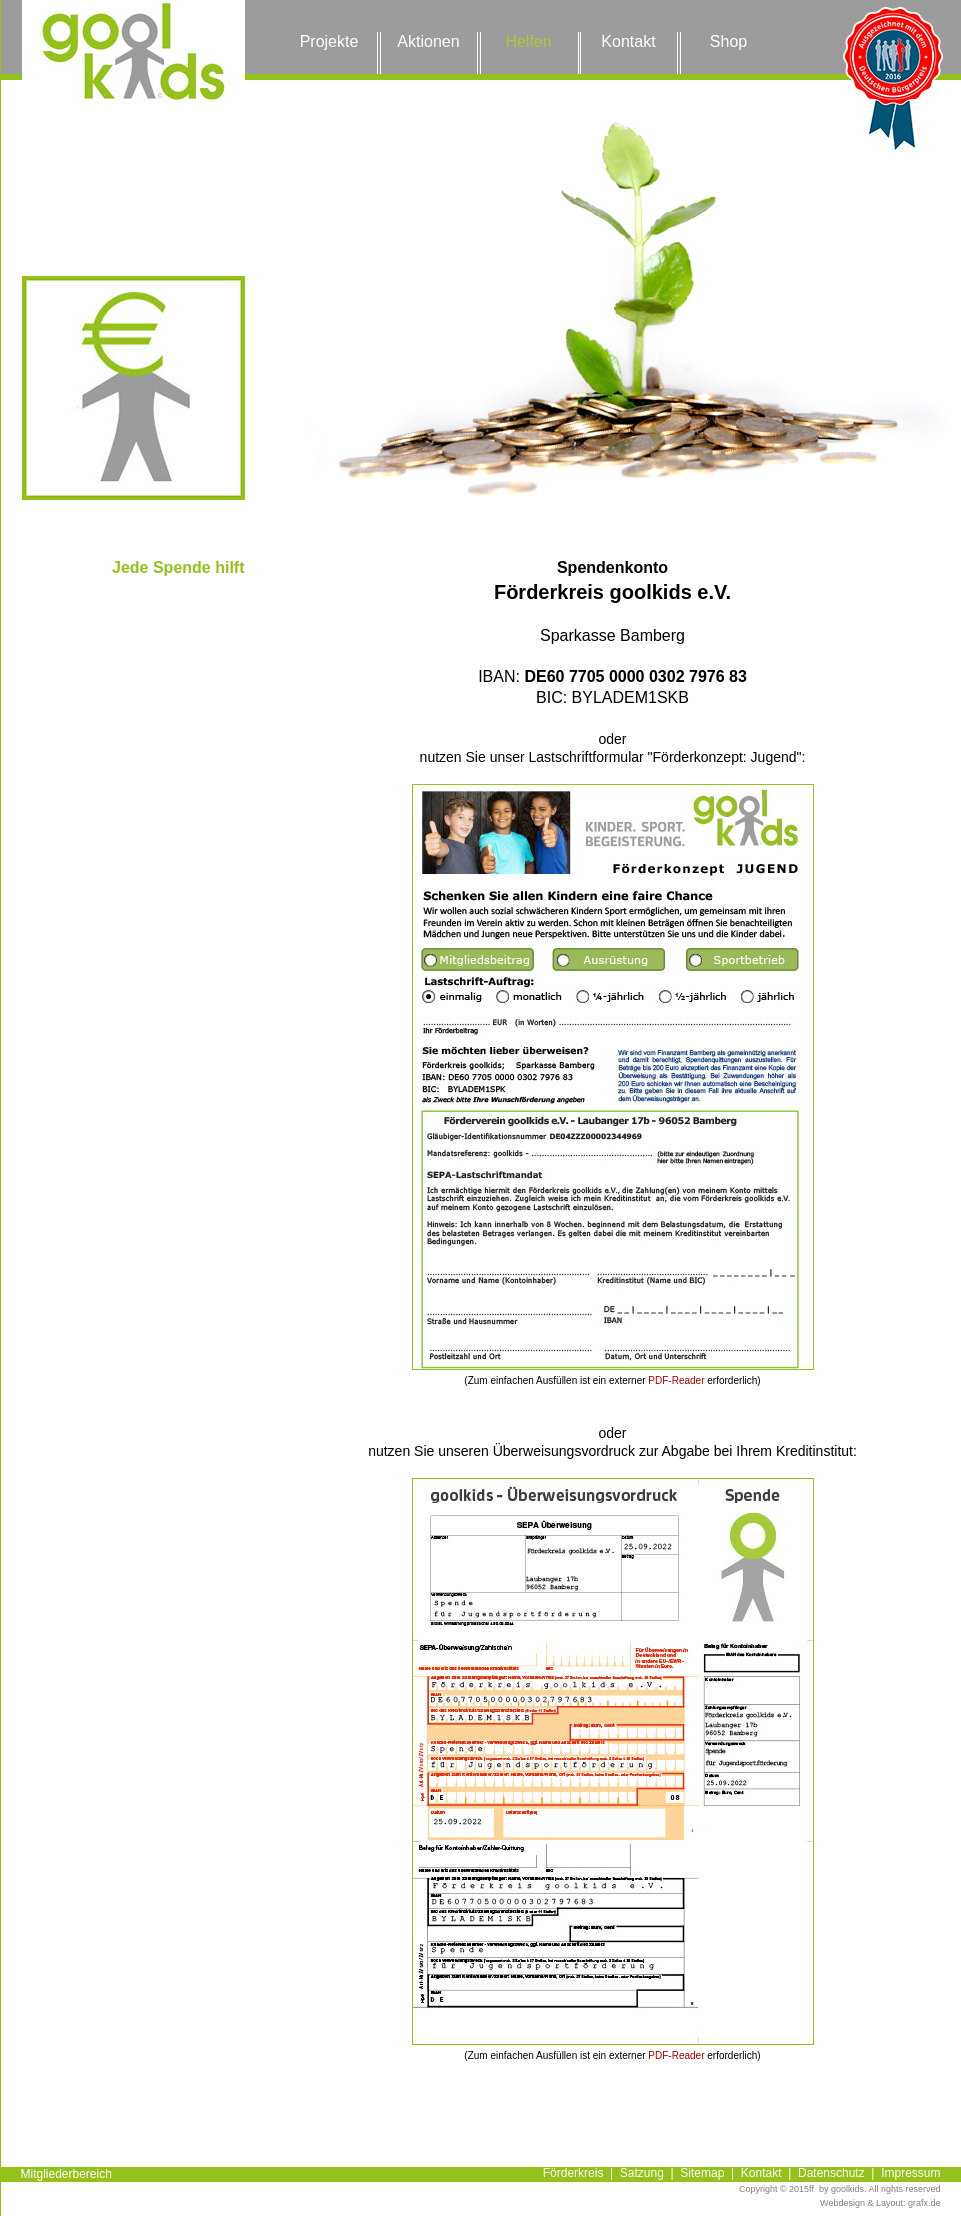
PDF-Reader (676, 1380)
